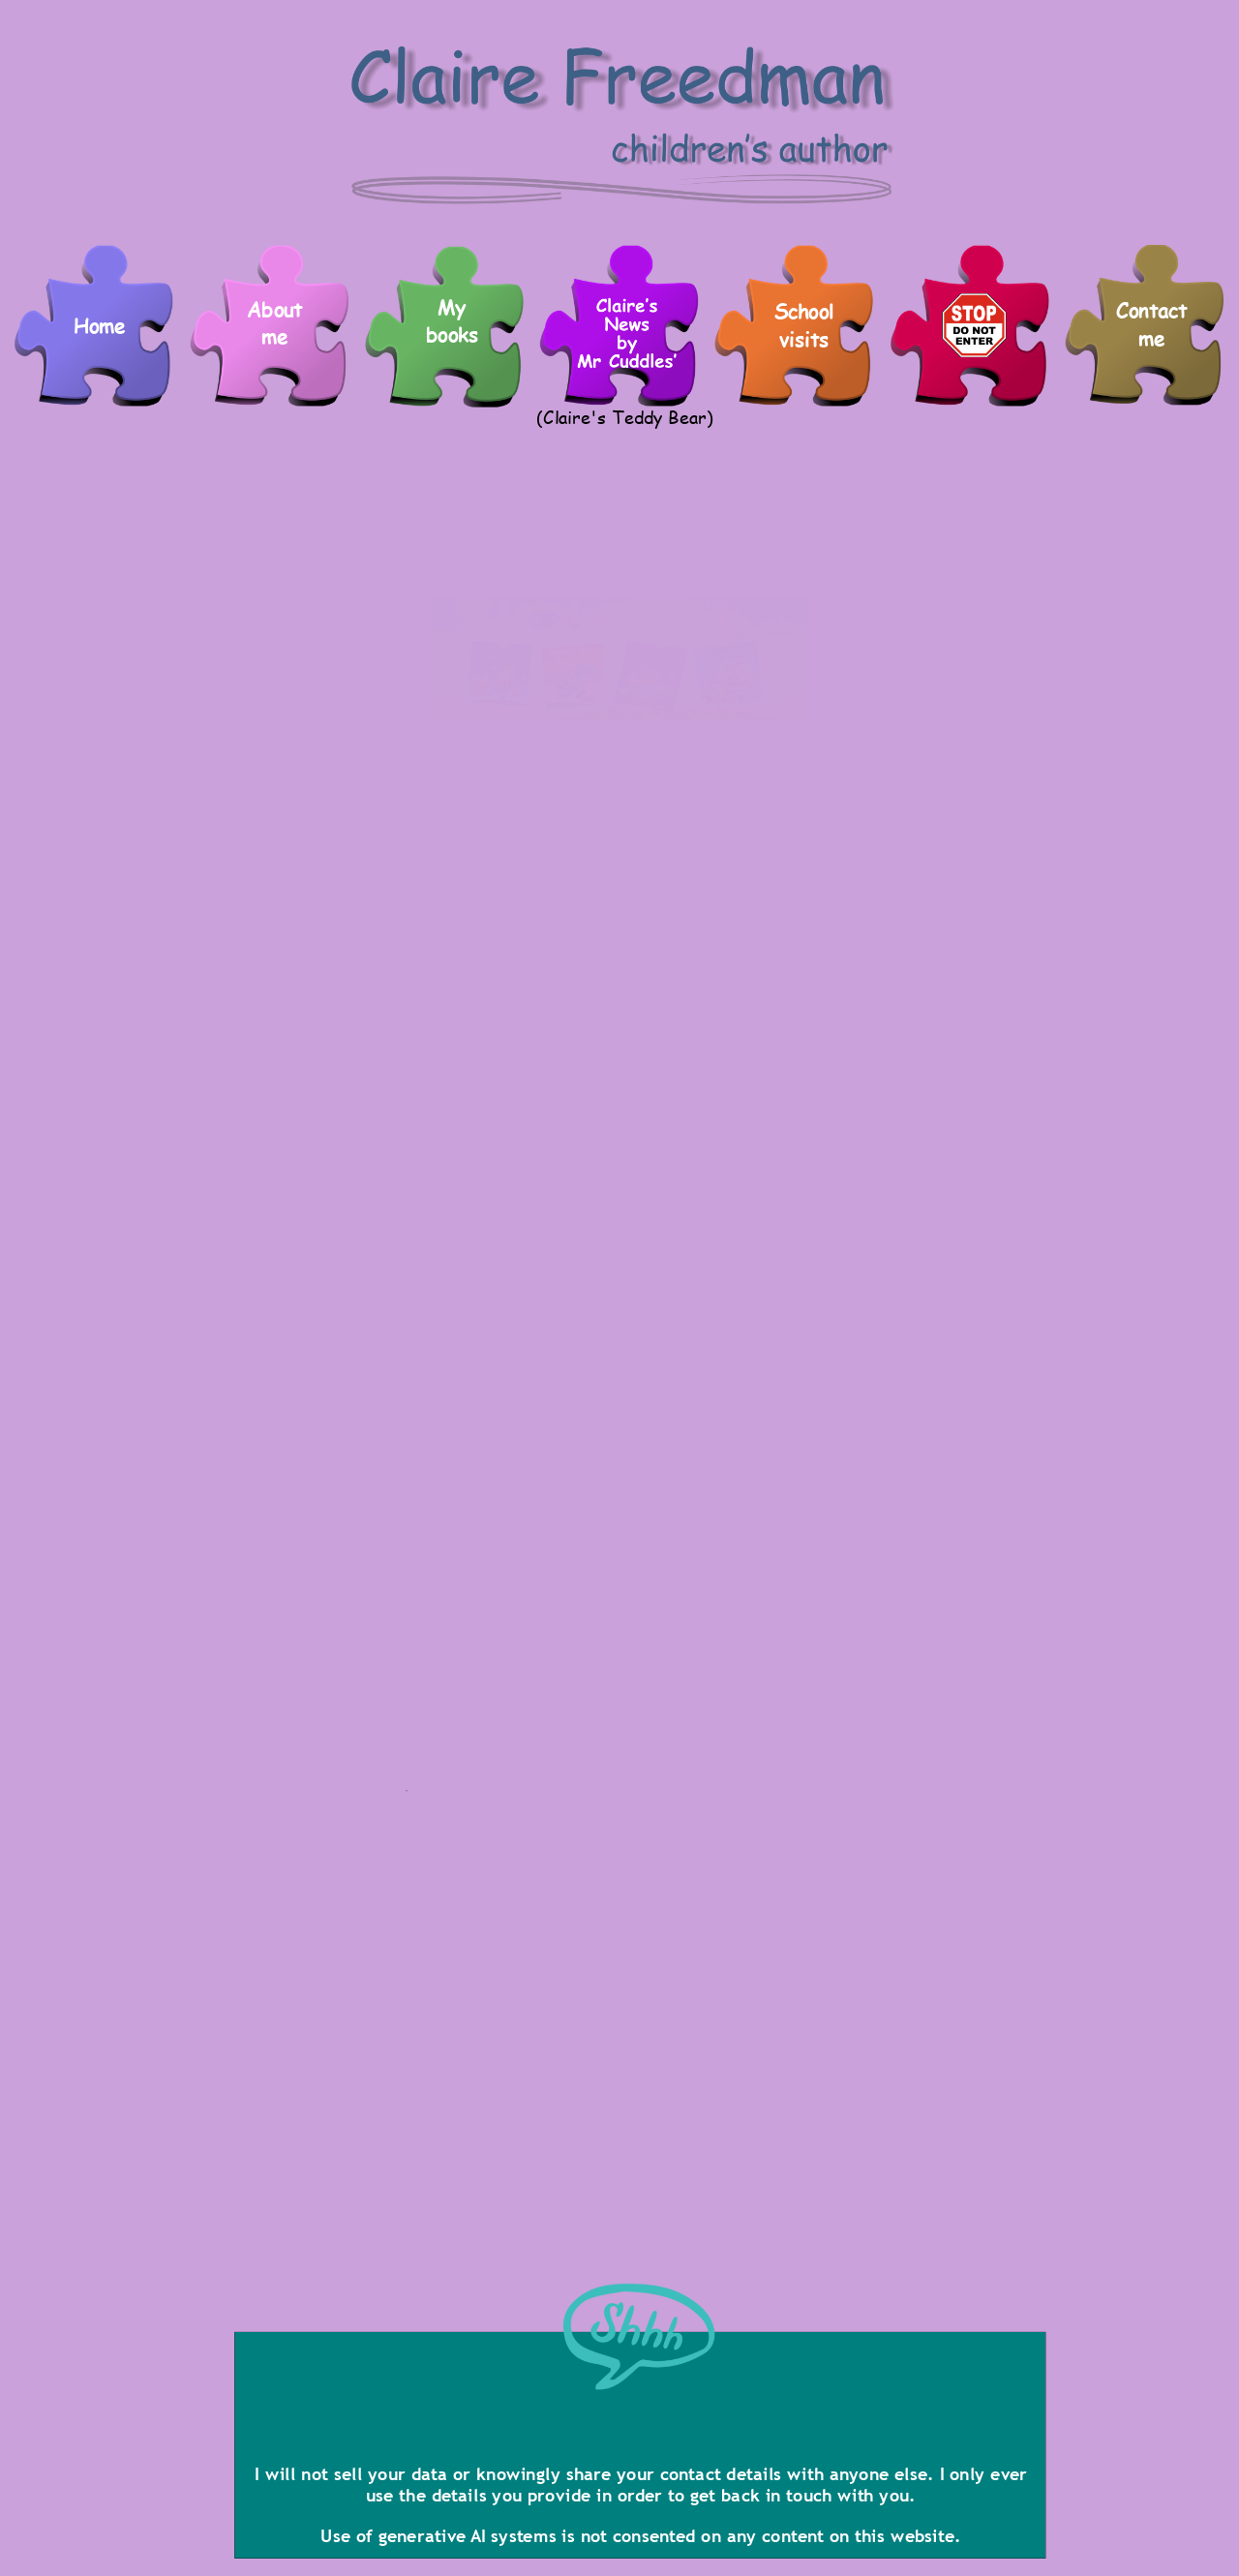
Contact (1151, 310)
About (274, 309)
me (1151, 338)
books (452, 335)
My (452, 307)
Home (100, 326)
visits (804, 339)
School (804, 312)
